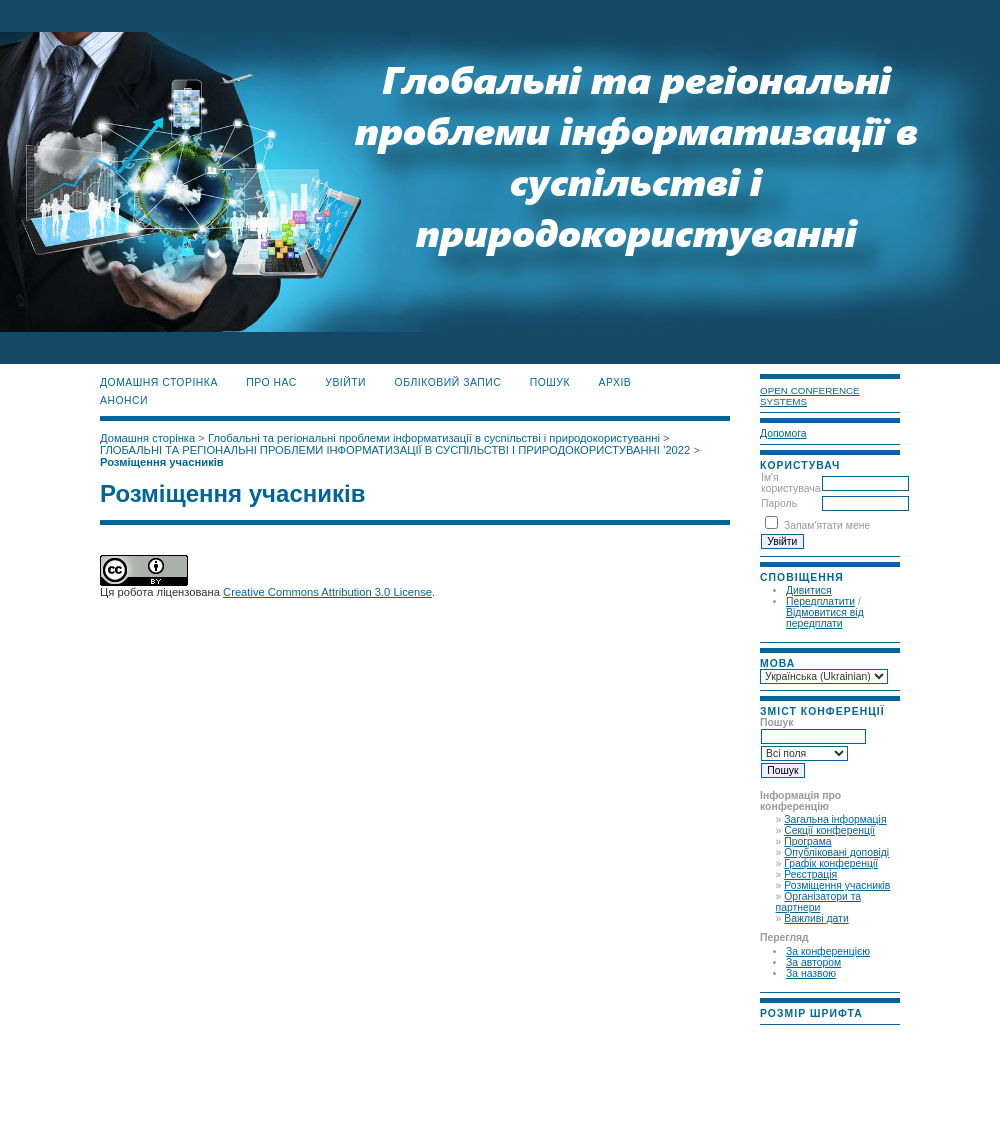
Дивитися (809, 590)
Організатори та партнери (819, 902)
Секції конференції (829, 830)
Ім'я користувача (790, 483)
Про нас (271, 382)
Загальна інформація (835, 819)
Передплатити (820, 601)
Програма (807, 841)
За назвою (811, 973)
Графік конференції (831, 863)
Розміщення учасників (837, 885)
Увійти (345, 382)
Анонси (124, 400)
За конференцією (828, 951)
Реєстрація (810, 874)
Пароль (779, 503)
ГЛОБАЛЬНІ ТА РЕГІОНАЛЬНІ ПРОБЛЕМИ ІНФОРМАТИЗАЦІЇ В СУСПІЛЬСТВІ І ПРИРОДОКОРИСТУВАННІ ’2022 (395, 450)
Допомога (783, 433)
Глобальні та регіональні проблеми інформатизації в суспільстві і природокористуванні (434, 438)
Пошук (550, 382)
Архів (615, 382)
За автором (813, 962)
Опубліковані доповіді (836, 852)
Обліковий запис (448, 382)
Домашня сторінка (159, 382)
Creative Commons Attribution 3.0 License (327, 592)
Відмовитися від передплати (825, 618)
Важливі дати (816, 918)
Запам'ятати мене (827, 525)
